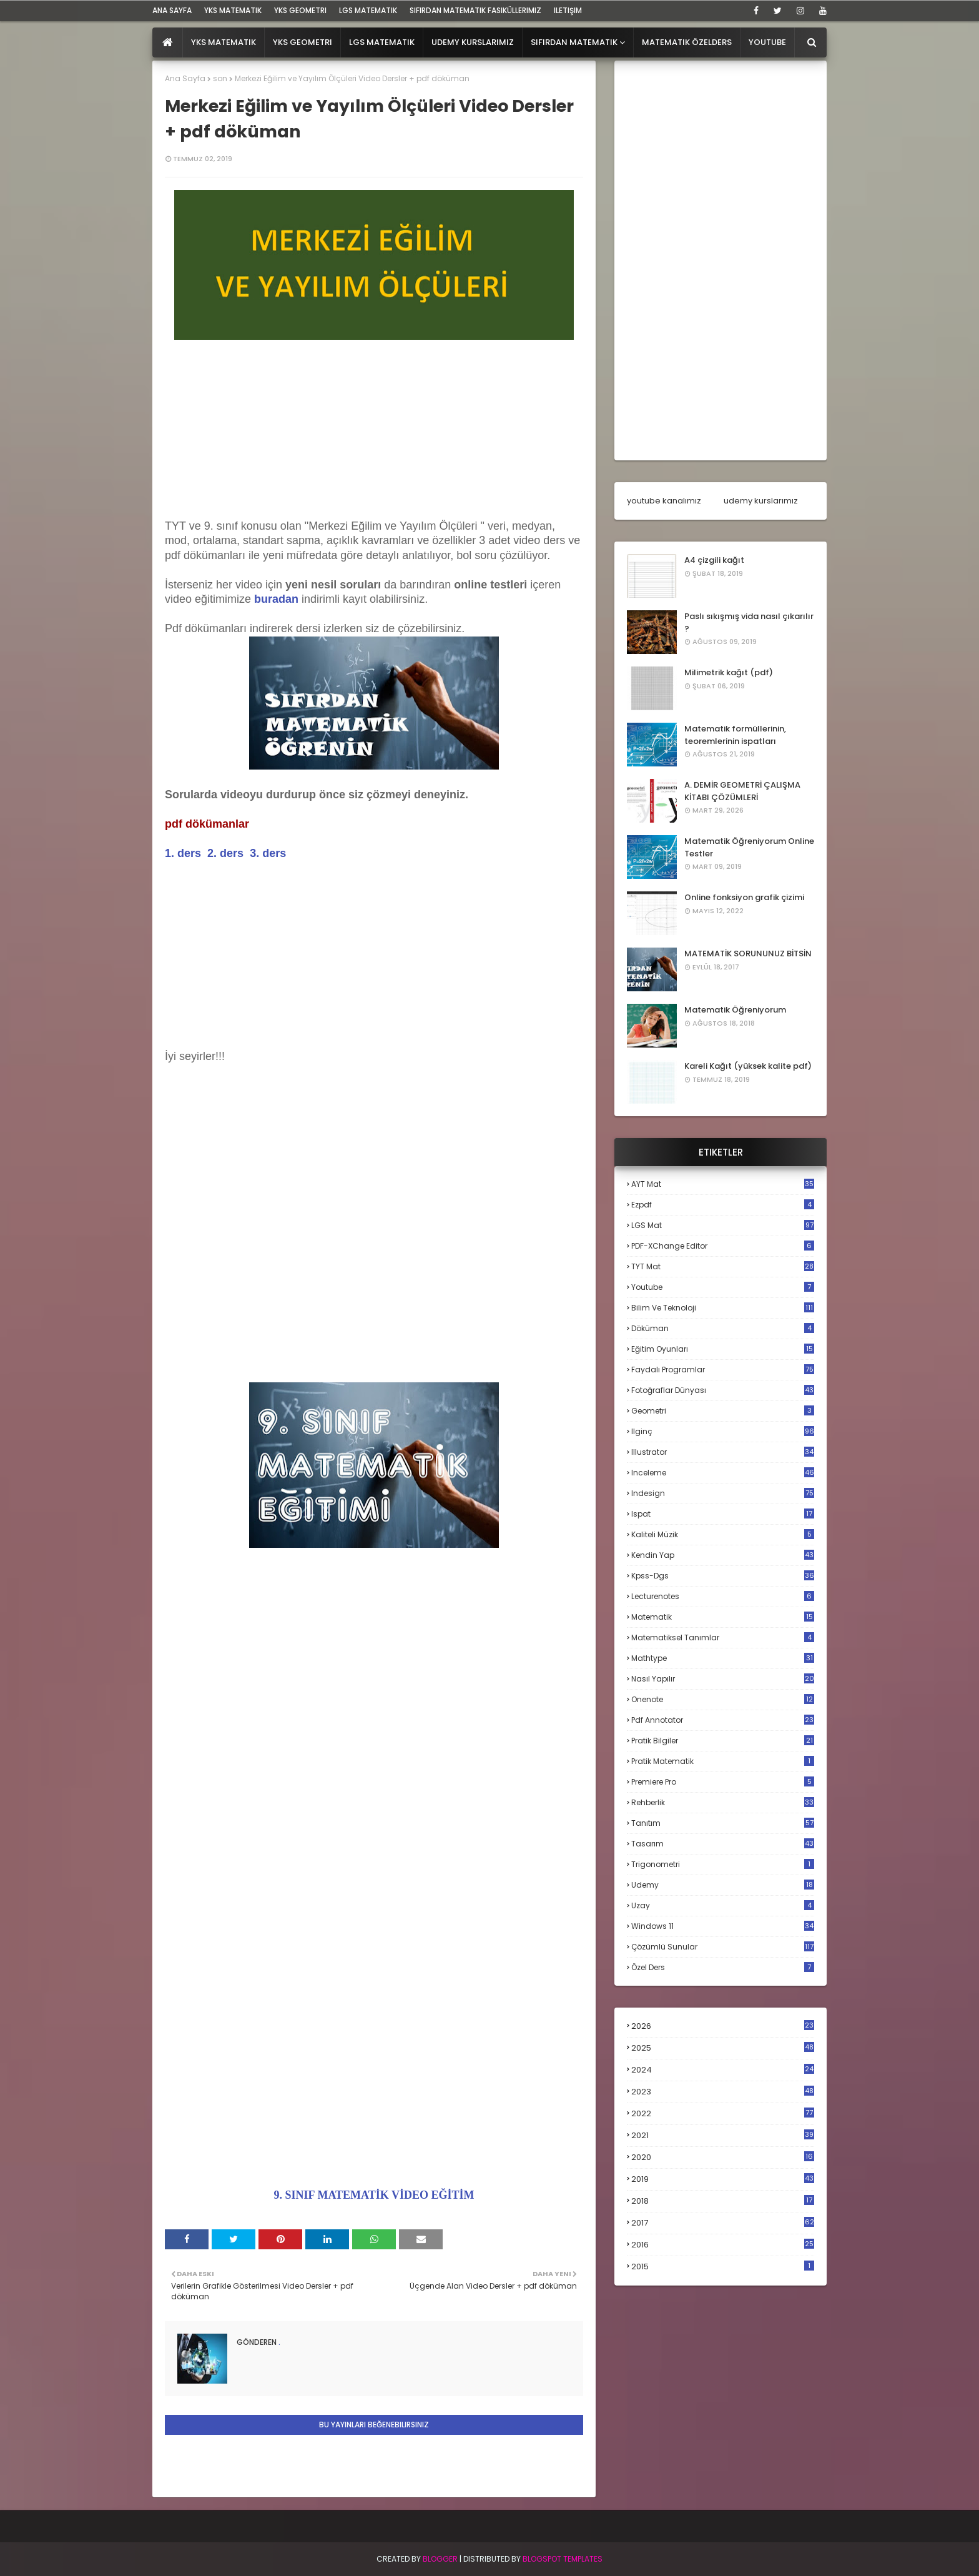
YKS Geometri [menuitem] (302, 42)
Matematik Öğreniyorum (735, 1010)
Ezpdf (722, 1204)
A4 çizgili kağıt (714, 560)
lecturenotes (722, 1596)
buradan (276, 599)
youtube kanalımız (664, 501)
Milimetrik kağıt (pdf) (728, 672)
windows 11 (722, 1926)
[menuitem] (167, 42)
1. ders (183, 853)
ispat (722, 1514)
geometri (722, 1410)
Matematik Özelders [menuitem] (687, 42)
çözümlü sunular (722, 1946)
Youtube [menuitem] (767, 42)
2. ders (225, 853)
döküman (722, 1328)
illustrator (722, 1452)
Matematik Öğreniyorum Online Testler (749, 847)
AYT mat (722, 1184)
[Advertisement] (374, 431)
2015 (722, 2266)
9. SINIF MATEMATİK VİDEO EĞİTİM (374, 2195)
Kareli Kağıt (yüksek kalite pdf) (748, 1066)
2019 (722, 2179)
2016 (722, 2245)
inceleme (722, 1472)
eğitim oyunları (722, 1349)
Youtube (722, 1287)
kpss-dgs (722, 1575)
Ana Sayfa (185, 78)
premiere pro (722, 1781)
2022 (722, 2113)
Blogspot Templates (563, 2559)
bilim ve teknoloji (722, 1307)
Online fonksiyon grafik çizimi (744, 897)
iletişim (568, 10)
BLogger (440, 2559)
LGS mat (722, 1225)
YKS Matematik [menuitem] (223, 42)
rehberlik (722, 1802)
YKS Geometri (300, 10)
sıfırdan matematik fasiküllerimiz (475, 10)
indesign (722, 1493)
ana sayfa (172, 10)
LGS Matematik (368, 10)
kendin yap (722, 1555)
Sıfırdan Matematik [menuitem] (574, 42)
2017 (722, 2223)
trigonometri (722, 1864)
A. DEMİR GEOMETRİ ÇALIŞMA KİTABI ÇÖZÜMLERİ (742, 791)
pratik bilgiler (722, 1740)
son (220, 78)
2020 (722, 2157)
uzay (722, 1905)
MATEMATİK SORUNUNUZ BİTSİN (748, 953)
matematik (722, 1617)
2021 (722, 2135)
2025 (722, 2048)
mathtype (722, 1658)
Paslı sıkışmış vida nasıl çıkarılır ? (749, 622)
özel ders (722, 1967)
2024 (722, 2070)
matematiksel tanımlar (722, 1637)
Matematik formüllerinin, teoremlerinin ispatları (735, 735)
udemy (722, 1885)
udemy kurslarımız (761, 501)
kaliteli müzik (722, 1534)
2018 (722, 2201)
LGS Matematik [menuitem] (382, 42)
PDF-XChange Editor (722, 1246)
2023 (722, 2092)
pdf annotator (722, 1720)
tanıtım (722, 1823)
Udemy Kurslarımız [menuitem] (472, 42)
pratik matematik (722, 1761)
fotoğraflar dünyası (722, 1390)
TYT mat (722, 1266)
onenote (722, 1699)
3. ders (268, 853)
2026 (722, 2026)
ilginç (722, 1431)
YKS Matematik (233, 10)
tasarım (722, 1843)
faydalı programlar (722, 1369)
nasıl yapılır (722, 1678)
